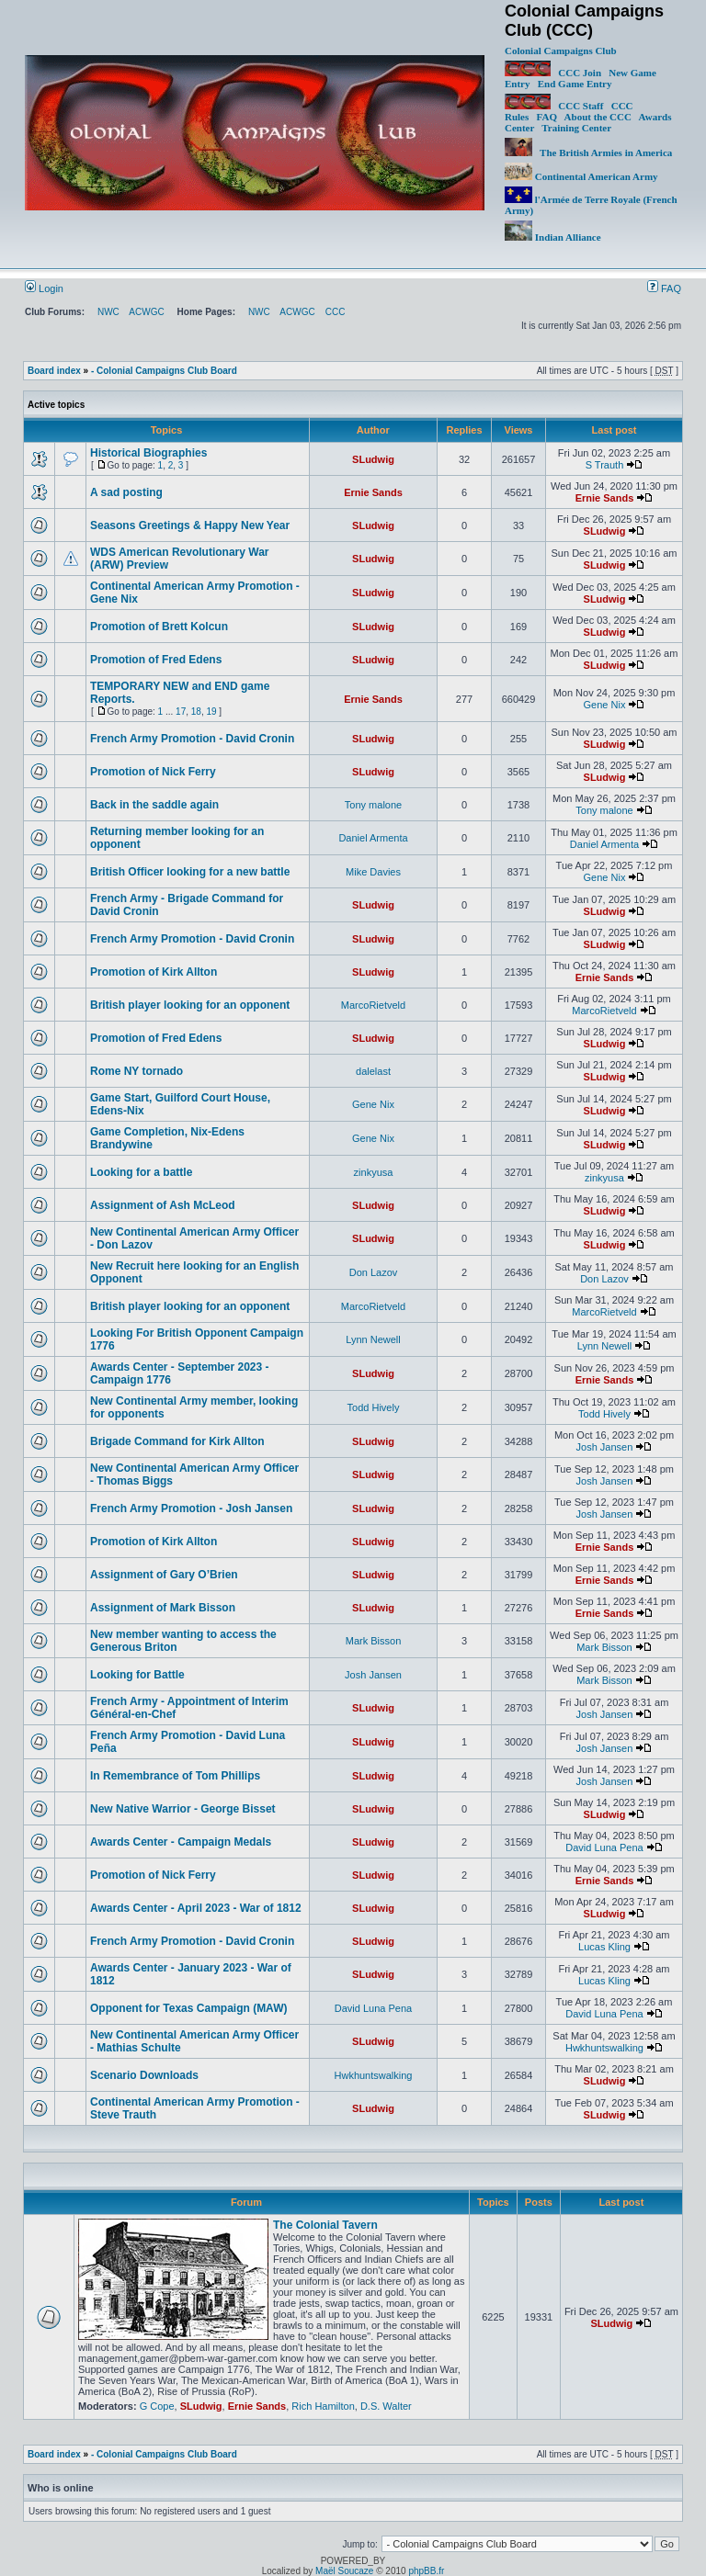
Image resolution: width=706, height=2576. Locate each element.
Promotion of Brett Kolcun (159, 626)
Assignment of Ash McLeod (162, 1205)
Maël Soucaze (344, 2571)
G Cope (157, 2406)
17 (181, 711)
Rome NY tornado (136, 1071)
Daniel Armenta (372, 837)
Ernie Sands (373, 492)
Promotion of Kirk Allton (153, 972)
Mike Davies (373, 871)
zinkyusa (373, 1172)
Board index (54, 371)
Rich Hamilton (322, 2406)
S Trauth (605, 464)
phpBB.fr (426, 2571)
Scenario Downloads (144, 2075)
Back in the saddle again (154, 804)
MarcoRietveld (373, 1005)
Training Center (576, 127)
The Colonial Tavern (325, 2225)
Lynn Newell (373, 1339)
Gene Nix (605, 704)
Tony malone (373, 804)
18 (196, 711)
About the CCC (598, 116)
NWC (108, 312)
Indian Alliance (553, 237)
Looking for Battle (137, 1674)
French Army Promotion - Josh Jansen (191, 1508)
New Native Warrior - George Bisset (183, 1808)
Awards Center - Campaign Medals (180, 1842)
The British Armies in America (588, 152)
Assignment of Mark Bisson (162, 1607)
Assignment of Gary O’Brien (164, 1574)
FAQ (547, 116)
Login (44, 288)
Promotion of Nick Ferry (153, 771)
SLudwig (373, 459)
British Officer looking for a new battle (190, 871)
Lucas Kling (604, 1946)
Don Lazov (373, 1272)
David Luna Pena (604, 1847)
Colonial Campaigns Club (561, 50)
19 (211, 711)
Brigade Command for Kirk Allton (177, 1441)
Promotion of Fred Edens (156, 659)
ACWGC (146, 312)
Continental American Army (581, 176)
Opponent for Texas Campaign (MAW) (188, 2008)
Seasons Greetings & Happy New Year (190, 525)
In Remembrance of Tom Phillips (175, 1775)
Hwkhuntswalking (604, 2047)
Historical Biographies (148, 452)
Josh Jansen (604, 1446)
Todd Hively (373, 1407)
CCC (335, 312)
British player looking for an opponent (190, 1005)
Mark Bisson (374, 1640)
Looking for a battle (141, 1172)
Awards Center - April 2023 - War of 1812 (196, 1908)
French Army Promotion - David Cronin (192, 738)
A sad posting (126, 492)
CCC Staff (580, 105)
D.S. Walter (386, 2406)
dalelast (373, 1071)
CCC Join (553, 72)
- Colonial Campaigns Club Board (164, 371)
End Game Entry (575, 83)
